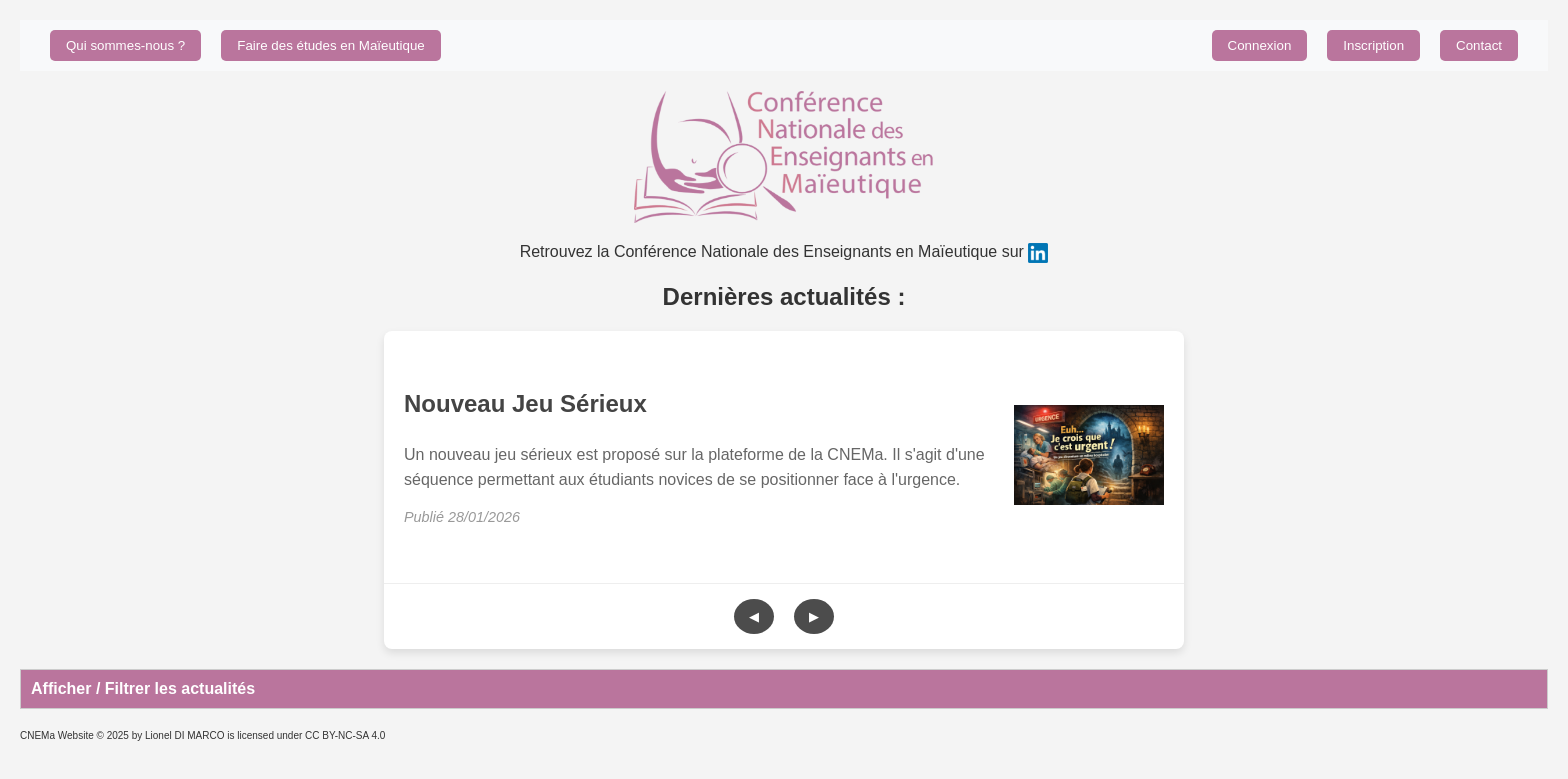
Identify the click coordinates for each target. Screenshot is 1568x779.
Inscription (1373, 45)
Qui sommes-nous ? (125, 45)
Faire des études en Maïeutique (330, 45)
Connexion (1260, 45)
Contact (1479, 45)
